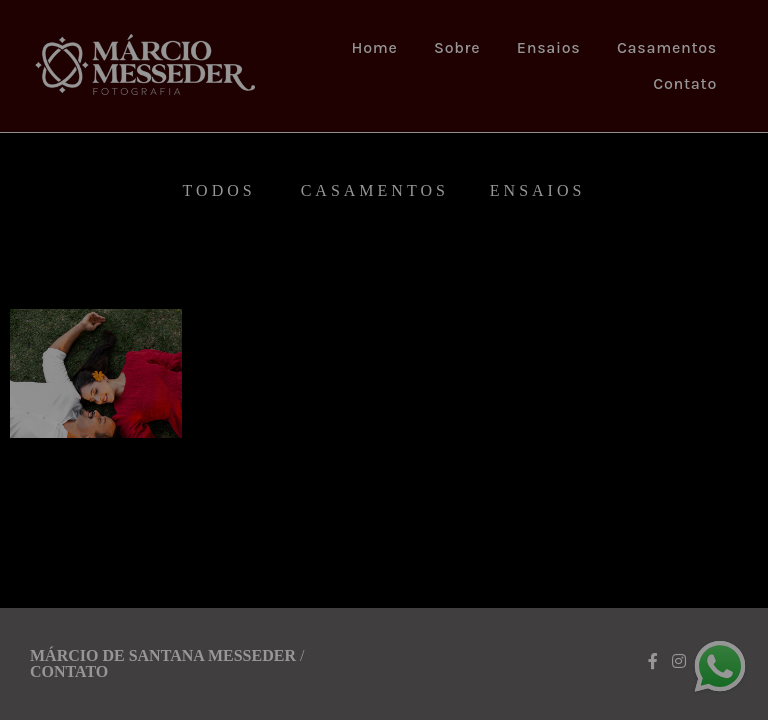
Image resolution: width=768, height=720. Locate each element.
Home (375, 47)
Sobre (457, 47)
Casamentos (667, 47)
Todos (219, 191)
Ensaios (549, 47)
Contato (685, 83)
